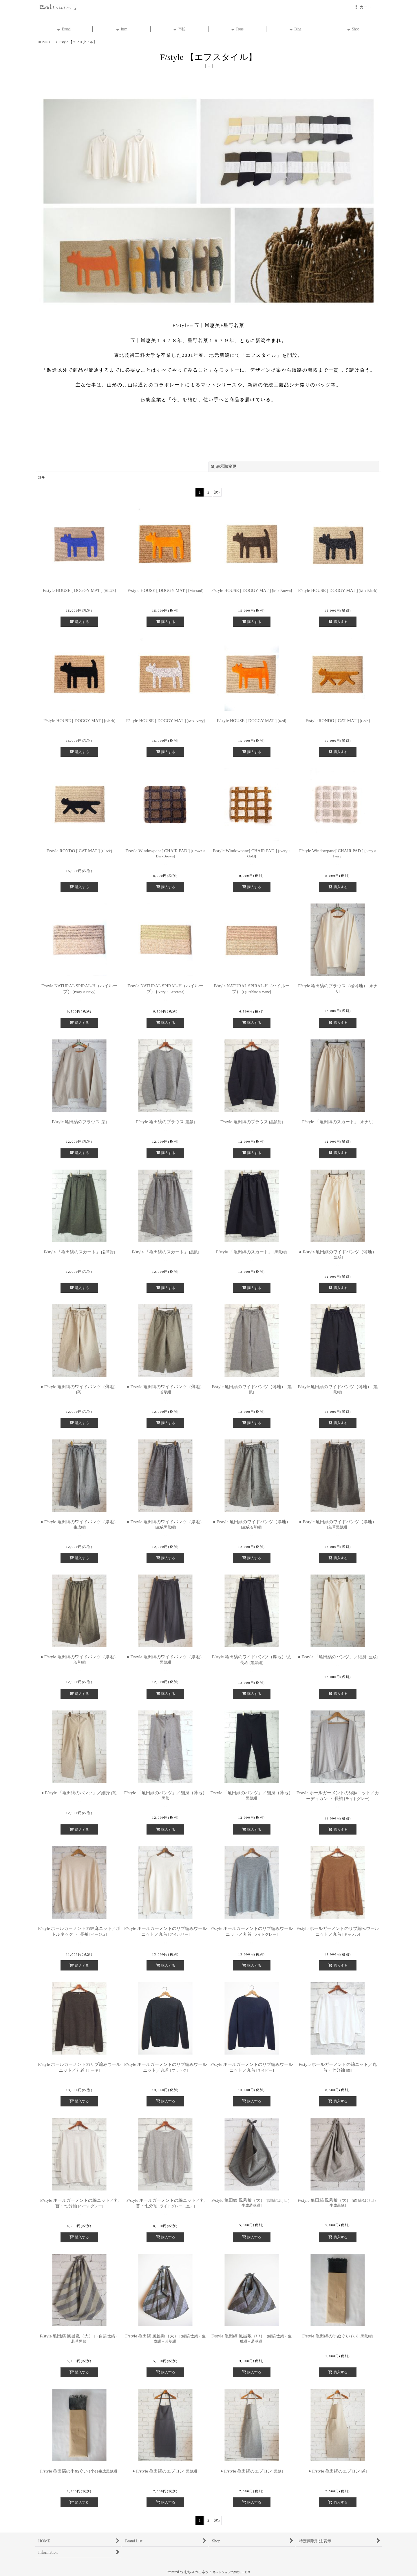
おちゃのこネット (198, 2572)
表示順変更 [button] (223, 466)
